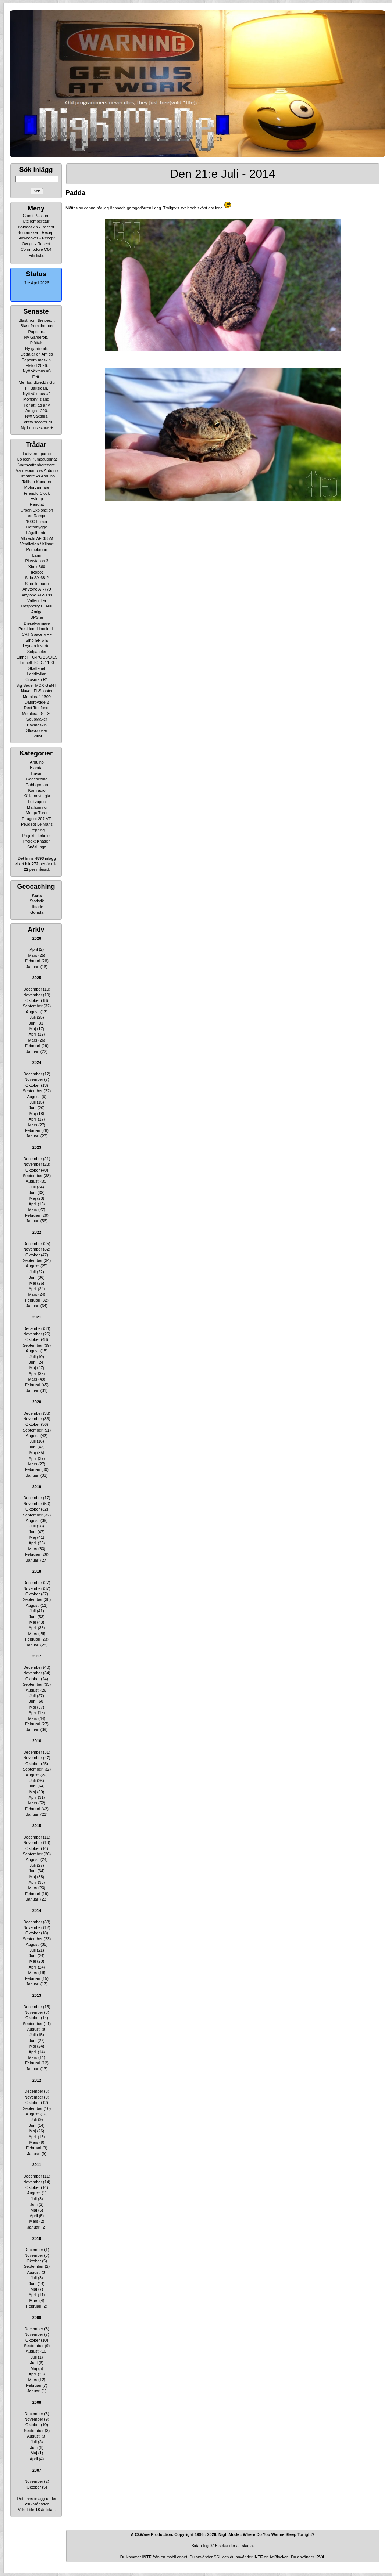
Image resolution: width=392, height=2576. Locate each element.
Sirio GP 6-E (37, 640)
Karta (37, 895)
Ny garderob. (37, 348)
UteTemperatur (36, 221)
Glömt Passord (36, 215)
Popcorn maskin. (37, 360)
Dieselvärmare (37, 623)
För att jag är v (37, 405)
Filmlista (36, 255)
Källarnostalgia (37, 796)
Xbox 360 (36, 566)
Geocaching (37, 779)
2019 (36, 1486)
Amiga (36, 612)
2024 (36, 1062)
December (32, 989)
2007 (36, 2470)
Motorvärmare (36, 487)
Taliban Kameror (36, 482)
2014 (36, 1910)
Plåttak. (37, 342)
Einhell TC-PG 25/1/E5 (36, 657)
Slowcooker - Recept (36, 238)
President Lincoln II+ (36, 629)
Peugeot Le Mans (37, 824)
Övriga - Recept (36, 244)
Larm (36, 555)
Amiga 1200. (36, 410)
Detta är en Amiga (37, 354)
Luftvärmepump (37, 453)
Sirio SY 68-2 (37, 578)
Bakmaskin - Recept (36, 227)
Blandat (36, 767)
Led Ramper (37, 515)
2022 (36, 1232)
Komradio (36, 790)
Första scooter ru (36, 422)
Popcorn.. (36, 331)
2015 (36, 1825)
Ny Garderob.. (36, 337)
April (34, 949)
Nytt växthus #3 (37, 371)
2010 (36, 2238)
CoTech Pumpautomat (37, 459)
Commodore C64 (36, 249)
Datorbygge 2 (37, 702)
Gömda (36, 912)
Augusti (32, 1012)
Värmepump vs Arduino (37, 470)
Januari (32, 966)
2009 (36, 2317)
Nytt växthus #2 (37, 394)
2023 (36, 1147)
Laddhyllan (36, 674)
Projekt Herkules (37, 835)
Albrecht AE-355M (37, 538)
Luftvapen (37, 802)
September (33, 1006)
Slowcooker (36, 730)
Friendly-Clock (37, 493)
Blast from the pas (37, 326)
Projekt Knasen (37, 841)
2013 (36, 1995)
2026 (36, 938)
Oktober (32, 1000)
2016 (36, 1741)
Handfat (37, 504)
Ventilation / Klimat (37, 544)
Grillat (37, 736)
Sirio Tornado (37, 583)
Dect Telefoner (37, 708)
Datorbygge (36, 527)
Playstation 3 (37, 561)
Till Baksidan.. (36, 388)
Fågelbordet (37, 532)
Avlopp (37, 499)
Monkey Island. (36, 399)
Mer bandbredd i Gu (37, 382)
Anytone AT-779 (36, 589)
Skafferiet (36, 668)
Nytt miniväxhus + (37, 427)
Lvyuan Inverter (37, 645)
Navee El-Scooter (37, 691)
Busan (36, 773)
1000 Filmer (36, 521)
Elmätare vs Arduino (37, 476)
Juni (32, 1023)
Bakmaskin (37, 725)
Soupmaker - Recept (36, 232)
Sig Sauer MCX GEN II (36, 685)
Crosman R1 (36, 679)
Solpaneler (37, 651)
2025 (36, 977)
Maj (32, 1029)
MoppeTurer (37, 813)
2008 (36, 2402)
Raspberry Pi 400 (37, 606)
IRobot (37, 572)
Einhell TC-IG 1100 (36, 662)
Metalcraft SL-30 (37, 713)
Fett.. (36, 377)
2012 (36, 2080)
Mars (32, 955)
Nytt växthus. (37, 416)
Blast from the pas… (36, 320)
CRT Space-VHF (37, 634)
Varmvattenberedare (36, 465)
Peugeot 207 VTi (37, 818)
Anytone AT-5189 (36, 595)
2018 (36, 1571)
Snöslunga (36, 847)
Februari (32, 961)
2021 (36, 1317)
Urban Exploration (37, 510)
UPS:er (36, 617)
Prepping (37, 830)
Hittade (37, 907)
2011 (36, 2164)
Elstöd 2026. (36, 365)
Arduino (37, 762)
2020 (36, 1402)
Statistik (37, 901)
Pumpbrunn (36, 549)
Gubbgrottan (36, 785)
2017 (36, 1656)
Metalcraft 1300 (37, 696)
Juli (32, 1017)
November (32, 995)
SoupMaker (36, 719)
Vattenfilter (36, 600)
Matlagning (37, 807)
